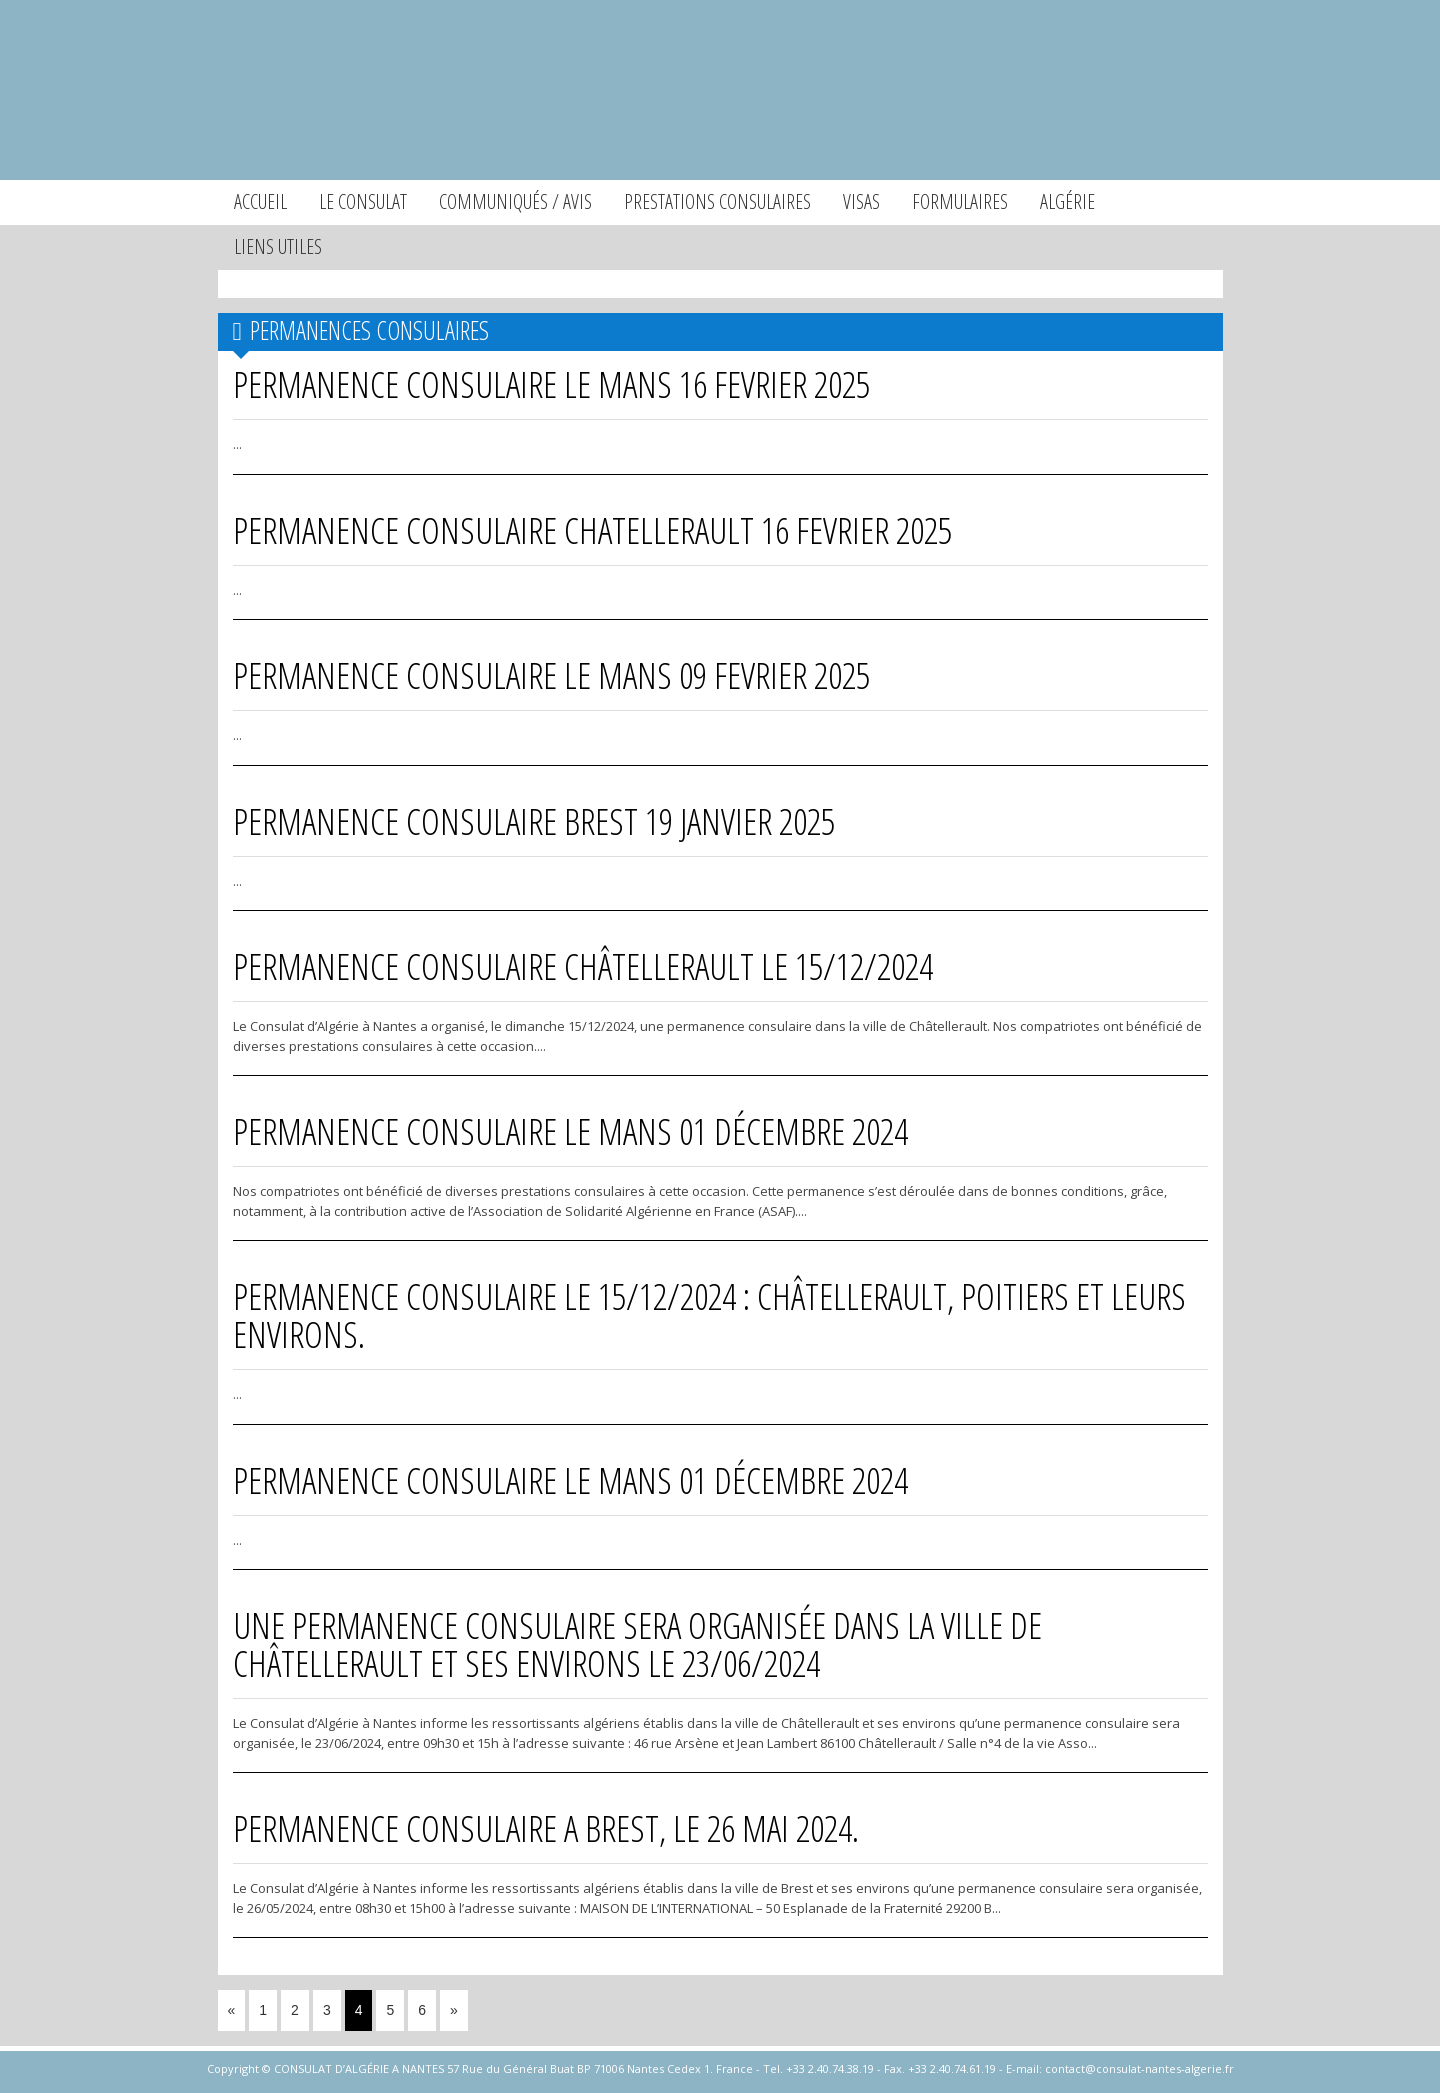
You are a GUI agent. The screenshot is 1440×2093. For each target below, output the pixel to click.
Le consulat (363, 201)
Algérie (1067, 201)
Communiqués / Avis (515, 201)
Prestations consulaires (717, 201)
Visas (861, 201)
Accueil (260, 201)
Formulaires (960, 201)
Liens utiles (278, 246)
